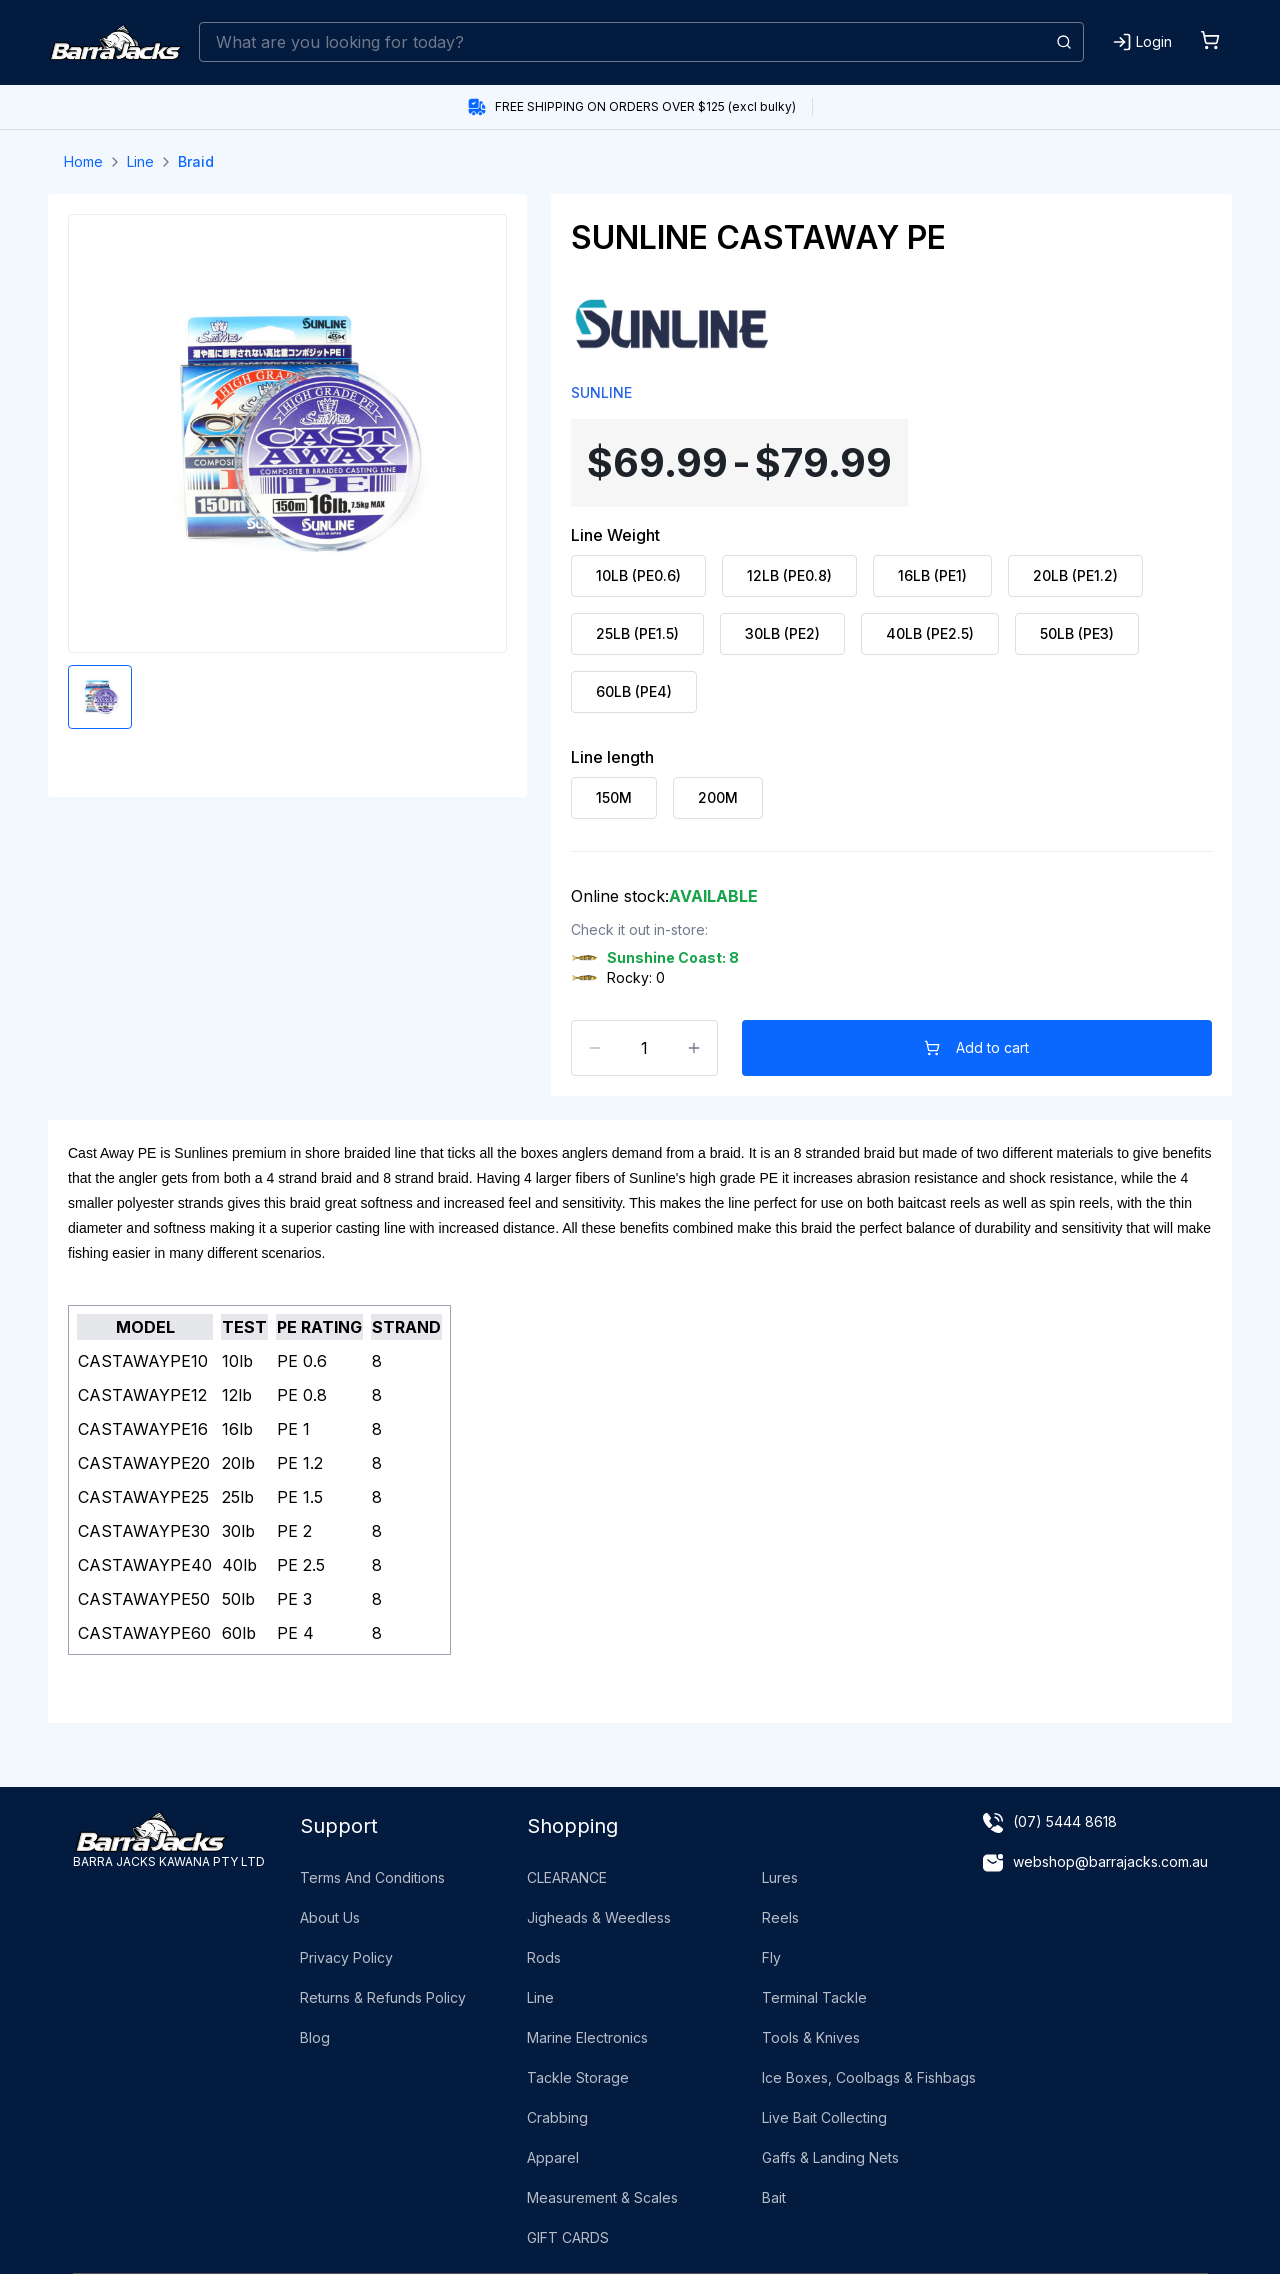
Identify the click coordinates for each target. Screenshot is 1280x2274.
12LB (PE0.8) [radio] (789, 575)
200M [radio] (718, 797)
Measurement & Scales (602, 2197)
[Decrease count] (595, 1048)
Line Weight (615, 535)
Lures (780, 1877)
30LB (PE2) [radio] (782, 633)
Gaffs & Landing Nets (830, 2157)
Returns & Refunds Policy (383, 1997)
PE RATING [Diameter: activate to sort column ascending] (319, 1327)
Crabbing (557, 2117)
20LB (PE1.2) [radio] (1075, 575)
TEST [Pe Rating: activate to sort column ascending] (244, 1327)
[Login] (1142, 42)
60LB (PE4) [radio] (634, 691)
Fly (771, 1957)
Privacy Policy (346, 1957)
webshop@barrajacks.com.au (1110, 1861)
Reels (780, 1917)
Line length (612, 757)
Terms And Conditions (372, 1877)
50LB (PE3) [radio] (1077, 633)
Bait (774, 2197)
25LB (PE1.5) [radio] (637, 633)
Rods (544, 1957)
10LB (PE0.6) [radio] (638, 575)
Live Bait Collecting (824, 2117)
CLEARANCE (567, 1877)
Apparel (553, 2157)
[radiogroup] (891, 634)
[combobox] (641, 42)
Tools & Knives (811, 2037)
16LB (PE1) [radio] (932, 575)
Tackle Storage (578, 2077)
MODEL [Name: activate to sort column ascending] (145, 1327)
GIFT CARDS (568, 2237)
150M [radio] (614, 797)
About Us (330, 1917)
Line (140, 161)
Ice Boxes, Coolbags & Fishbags (869, 2077)
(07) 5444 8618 (1065, 1821)
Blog (315, 2037)
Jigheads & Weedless (599, 1917)
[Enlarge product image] (100, 697)
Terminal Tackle (814, 1997)
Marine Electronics (587, 2037)
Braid (196, 161)
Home (83, 161)
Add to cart (977, 1047)
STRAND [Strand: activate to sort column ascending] (406, 1327)
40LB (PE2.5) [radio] (930, 633)
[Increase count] (694, 1048)
